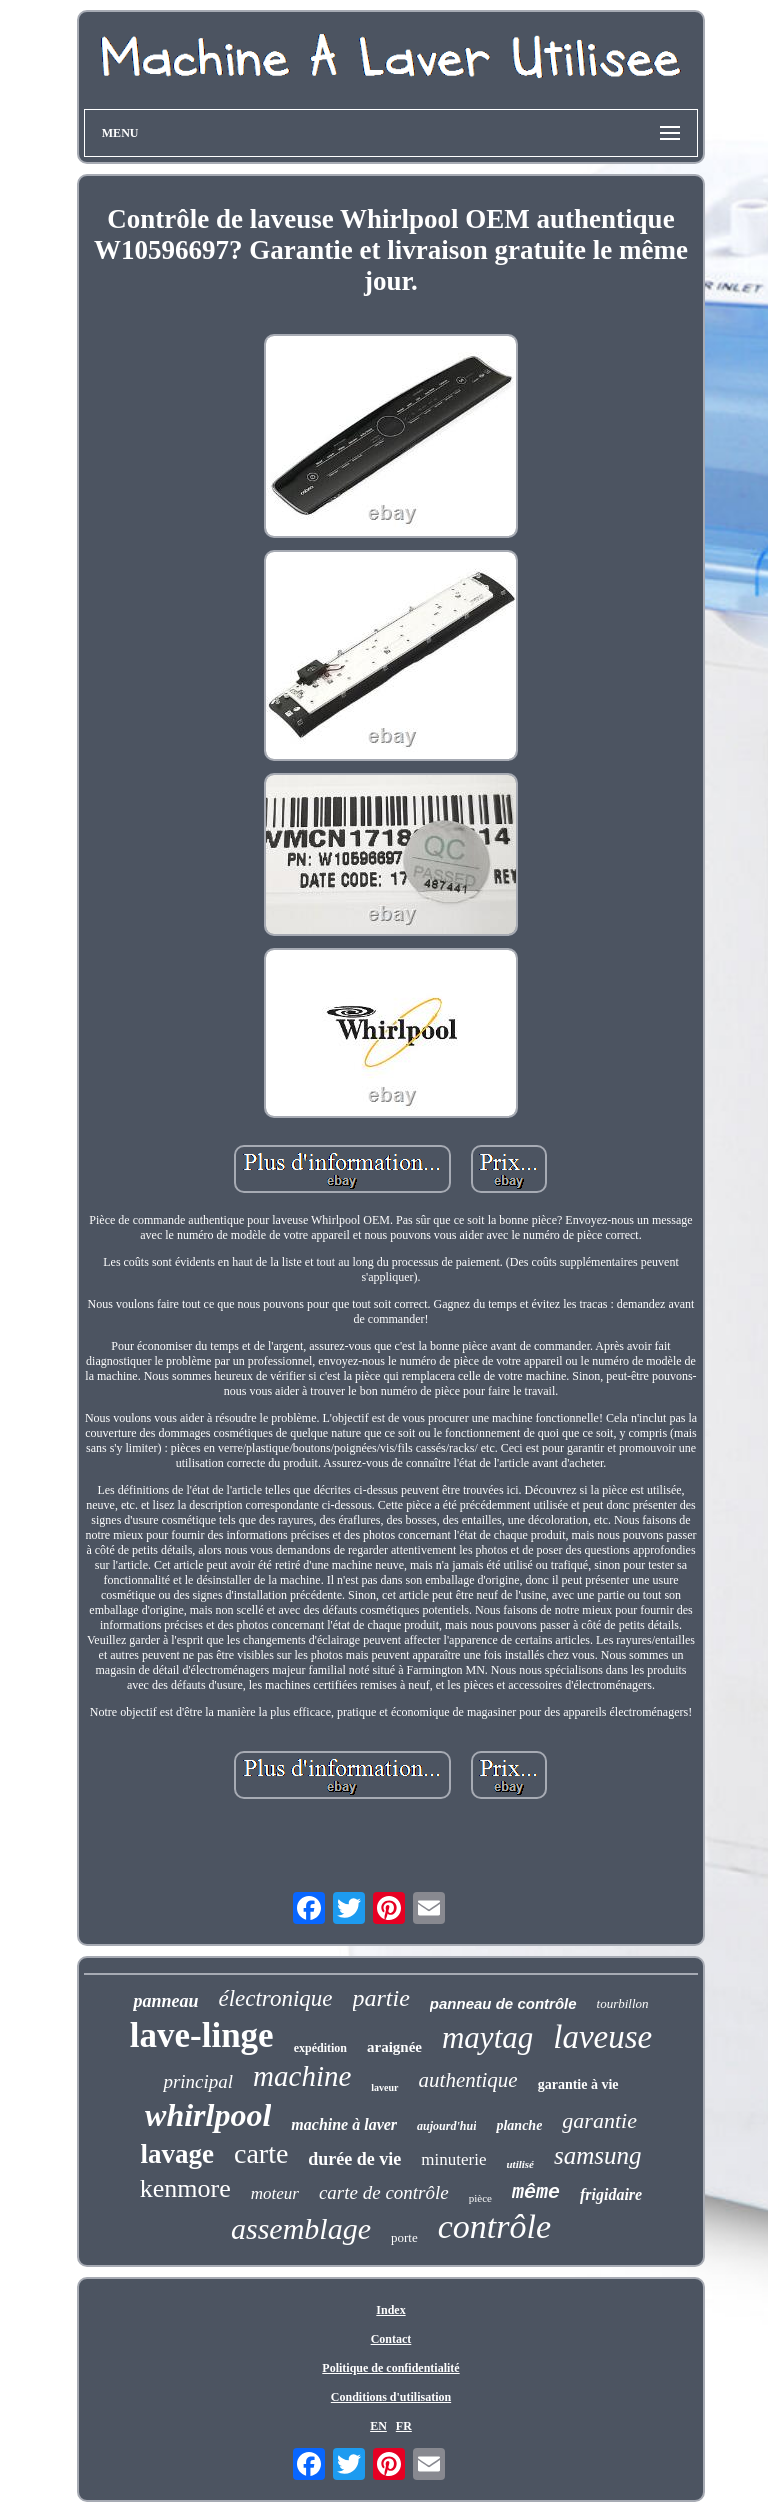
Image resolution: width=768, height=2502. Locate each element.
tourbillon (623, 2003)
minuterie (453, 2159)
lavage (177, 2154)
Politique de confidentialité (390, 2368)
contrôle (494, 2226)
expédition (320, 2048)
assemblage (301, 2228)
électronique (275, 1998)
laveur (384, 2087)
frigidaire (611, 2194)
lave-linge (202, 2035)
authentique (468, 2080)
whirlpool (208, 2115)
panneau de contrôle (503, 2003)
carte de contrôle (384, 2192)
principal (198, 2081)
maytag (487, 2037)
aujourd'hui (446, 2126)
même (536, 2192)
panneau (165, 2001)
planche (519, 2125)
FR (404, 2426)
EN (378, 2426)
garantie (599, 2120)
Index (390, 2310)
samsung (598, 2155)
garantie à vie (578, 2084)
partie (381, 1998)
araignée (394, 2047)
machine (302, 2076)
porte (404, 2237)
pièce (480, 2198)
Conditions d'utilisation (391, 2397)
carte (261, 2153)
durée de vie (354, 2159)
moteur (275, 2193)
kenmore (185, 2188)
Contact (391, 2339)
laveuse (602, 2037)
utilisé (520, 2164)
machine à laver (344, 2124)
